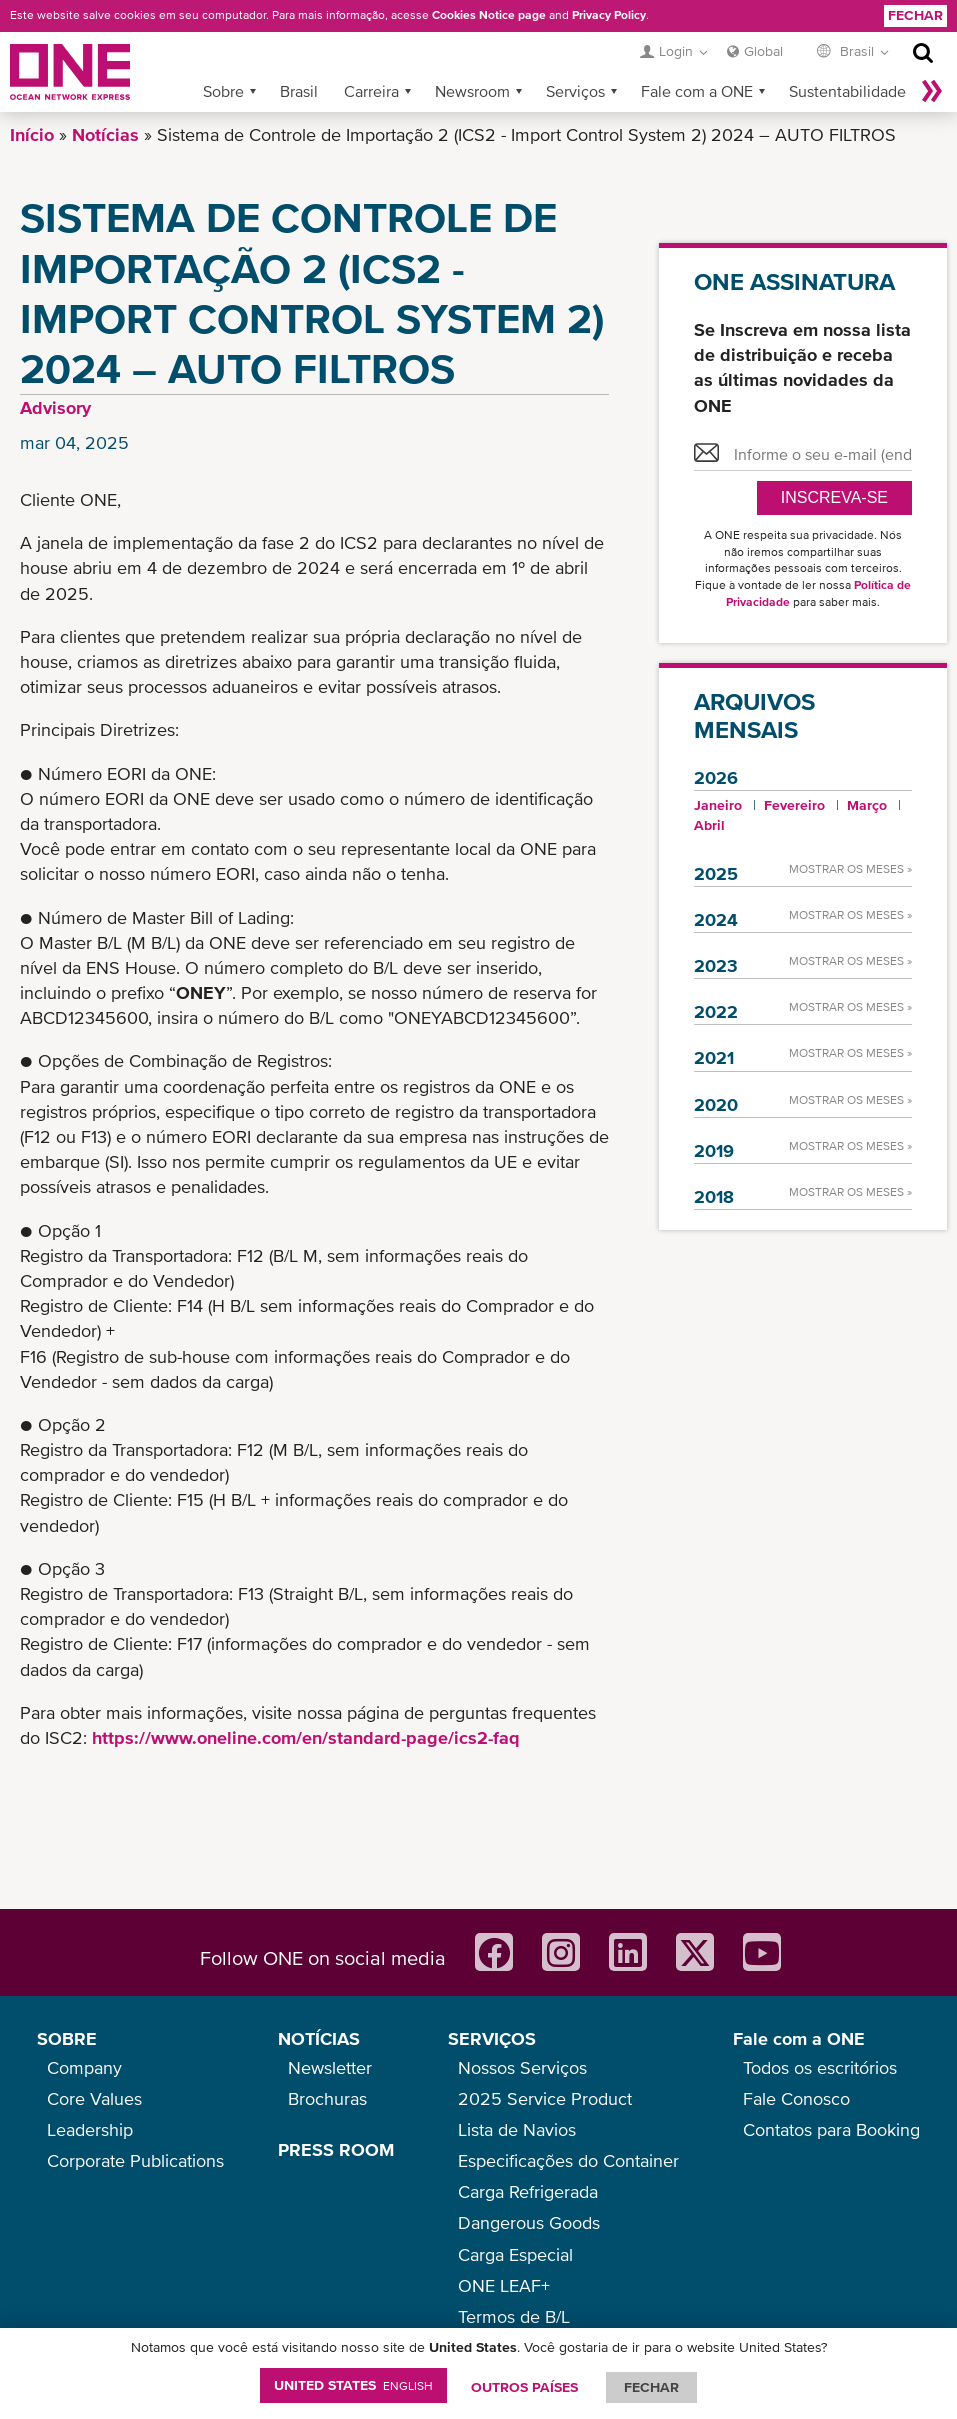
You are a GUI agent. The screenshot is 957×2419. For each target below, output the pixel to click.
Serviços (575, 91)
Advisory (55, 407)
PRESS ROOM (336, 2149)
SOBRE (67, 2038)
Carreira (371, 91)
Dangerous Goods (529, 2222)
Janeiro (718, 805)
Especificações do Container (568, 2160)
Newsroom (472, 91)
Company (84, 2067)
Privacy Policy (609, 15)
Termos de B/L (514, 2316)
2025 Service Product (545, 2098)
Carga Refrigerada (528, 2191)
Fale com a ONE (697, 91)
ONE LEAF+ (504, 2285)
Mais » (932, 91)
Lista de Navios (517, 2129)
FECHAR (651, 2387)
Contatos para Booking (831, 2129)
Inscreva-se (834, 497)
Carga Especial (515, 2254)
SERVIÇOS (492, 2038)
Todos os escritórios (820, 2067)
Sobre (223, 91)
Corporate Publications (135, 2160)
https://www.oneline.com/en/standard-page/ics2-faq (306, 1737)
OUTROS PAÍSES (524, 2387)
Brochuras (327, 2098)
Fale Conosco (796, 2098)
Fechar (915, 15)
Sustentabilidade (847, 91)
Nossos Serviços (522, 2067)
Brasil (299, 91)
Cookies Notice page (489, 15)
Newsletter (330, 2067)
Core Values (94, 2098)
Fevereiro (794, 805)
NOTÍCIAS (319, 2038)
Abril (709, 825)
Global (763, 51)
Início (32, 134)
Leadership (90, 2129)
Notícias (105, 134)
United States (353, 2385)
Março (867, 805)
